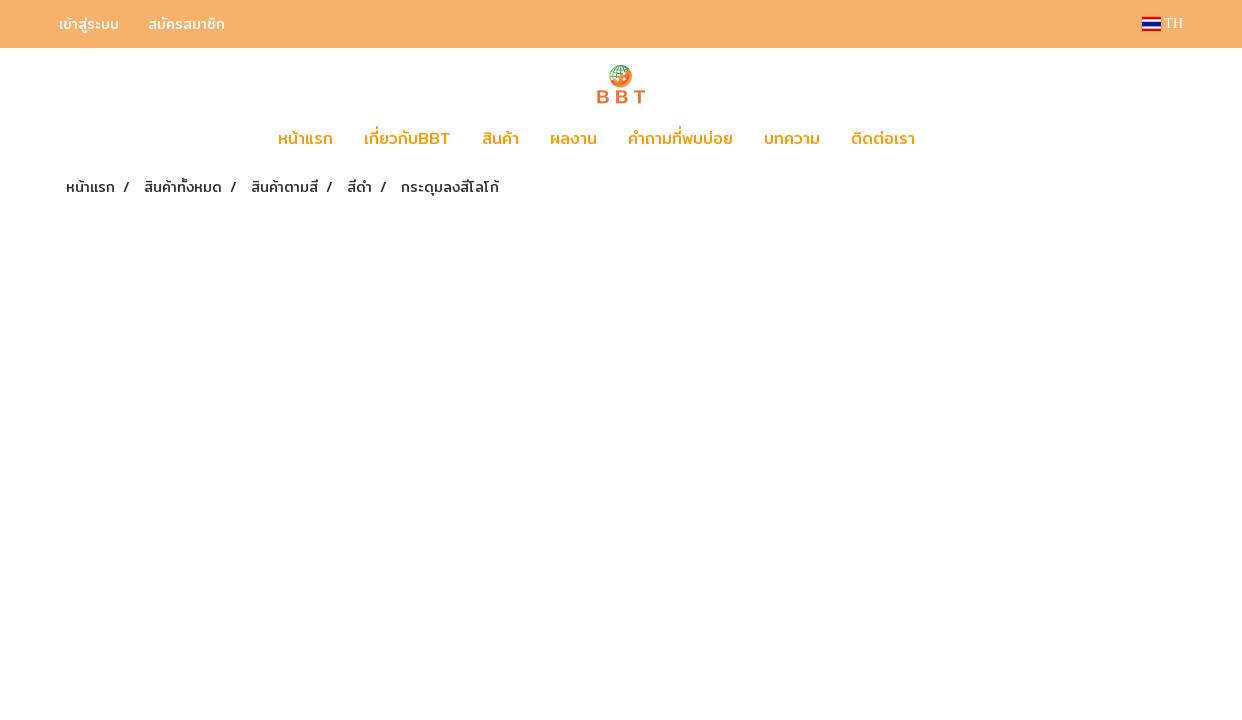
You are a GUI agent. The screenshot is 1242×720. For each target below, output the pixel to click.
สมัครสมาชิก (186, 24)
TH (1162, 23)
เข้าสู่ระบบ (89, 24)
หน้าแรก (305, 138)
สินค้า (500, 138)
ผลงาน (573, 138)
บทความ (792, 138)
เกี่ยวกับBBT (407, 138)
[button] (960, 139)
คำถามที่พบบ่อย (680, 138)
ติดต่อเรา (883, 138)
